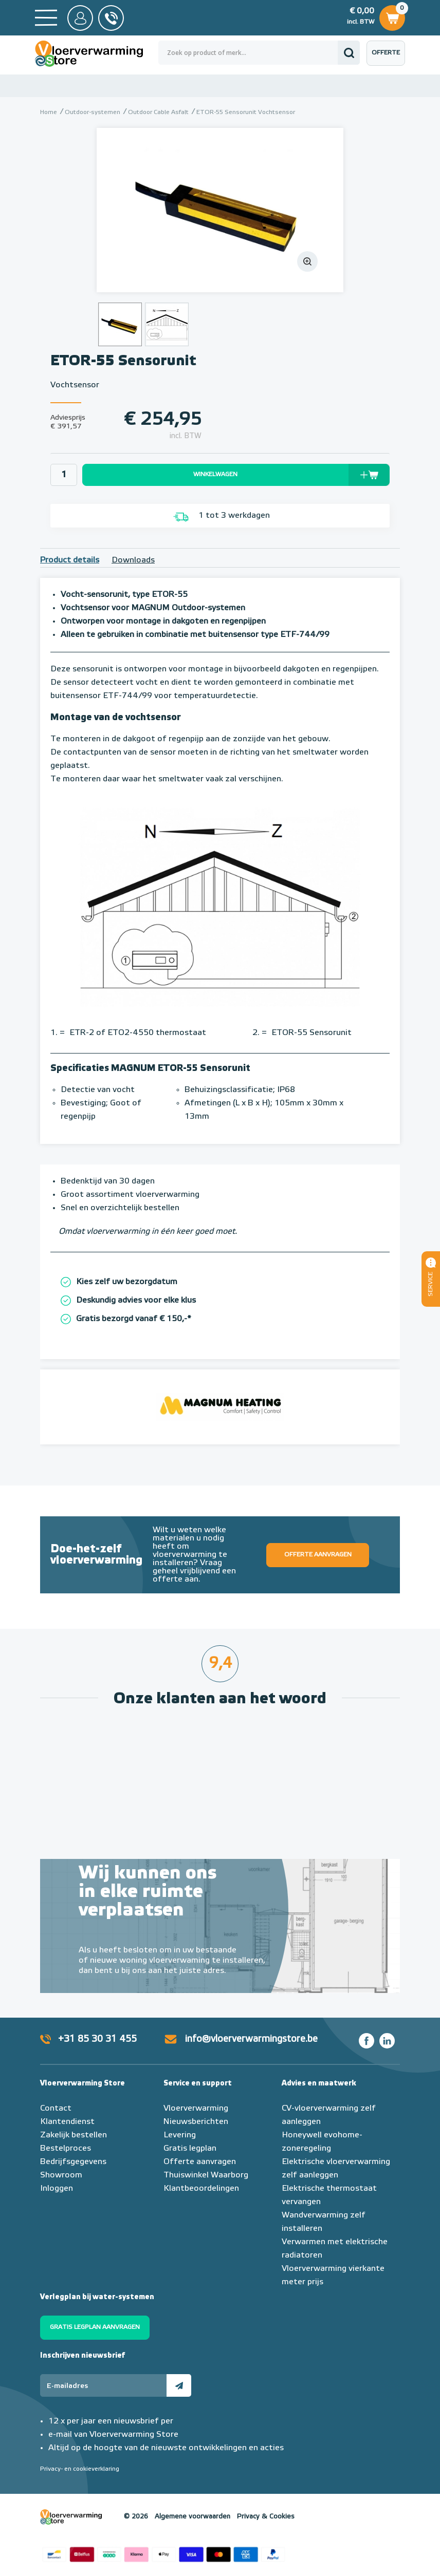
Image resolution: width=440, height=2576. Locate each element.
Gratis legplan (189, 2149)
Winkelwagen (392, 16)
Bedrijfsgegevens (73, 2162)
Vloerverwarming (195, 2108)
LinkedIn (387, 2040)
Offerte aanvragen (388, 58)
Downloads (133, 560)
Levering (179, 2135)
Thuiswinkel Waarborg (205, 2175)
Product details (69, 560)
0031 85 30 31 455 (111, 18)
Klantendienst (67, 2122)
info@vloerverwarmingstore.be (251, 2039)
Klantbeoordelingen (201, 2189)
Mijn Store (80, 18)
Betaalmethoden (163, 2553)
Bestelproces (65, 2149)
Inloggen (56, 2189)
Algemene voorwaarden (192, 2516)
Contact (55, 2108)
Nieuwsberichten (195, 2122)
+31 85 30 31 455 (97, 2039)
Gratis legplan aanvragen (95, 2327)
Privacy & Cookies (266, 2516)
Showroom (61, 2175)
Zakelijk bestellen (73, 2135)
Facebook (366, 2040)
